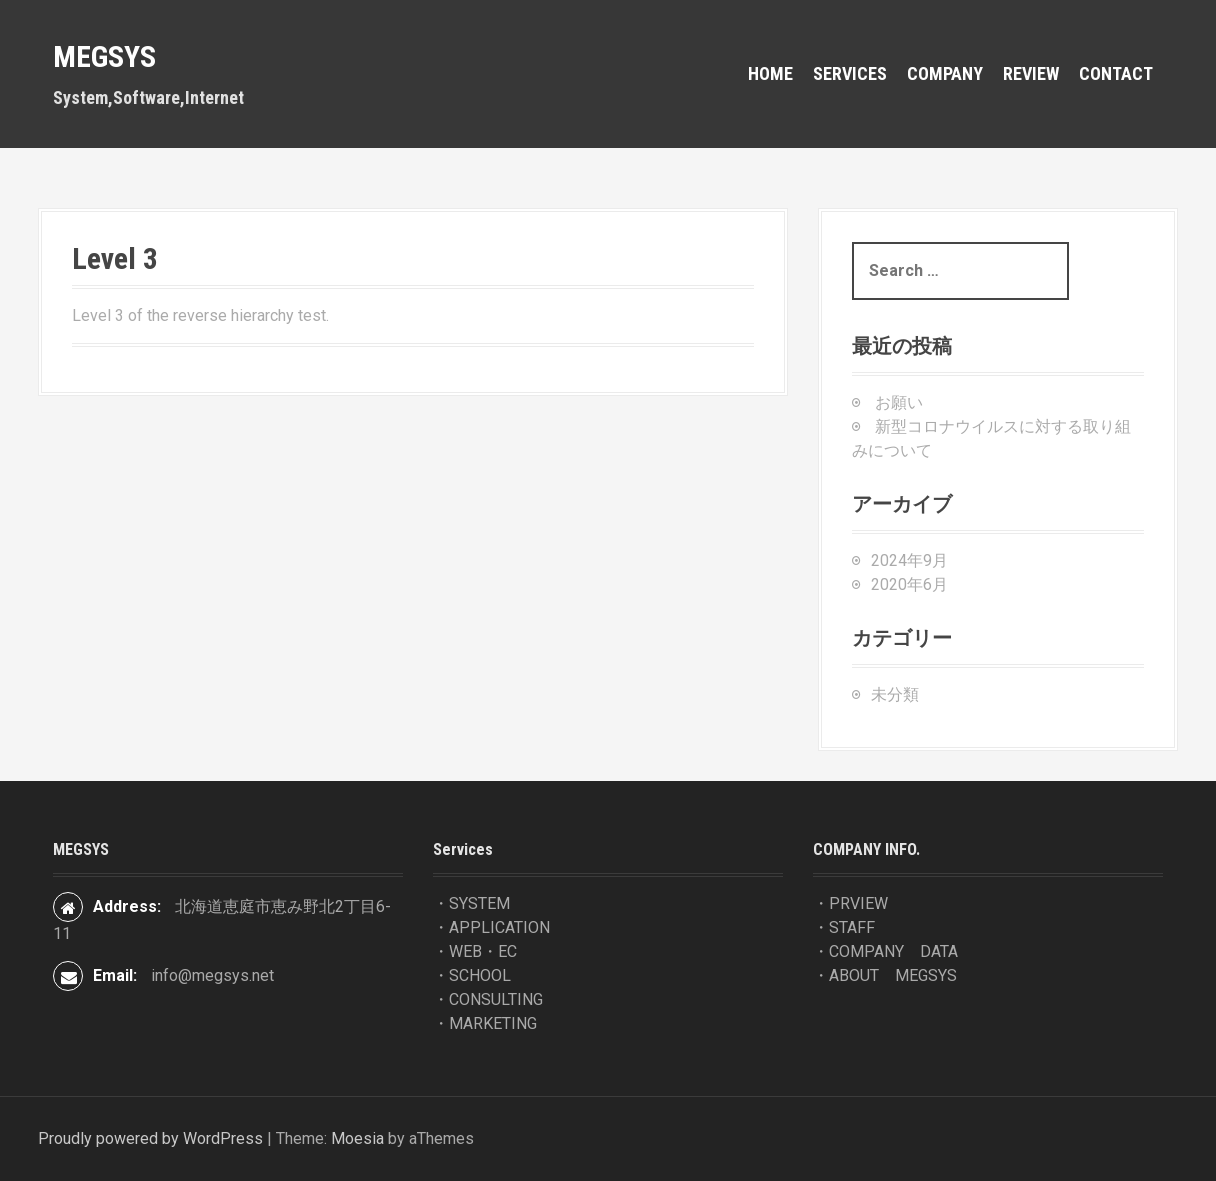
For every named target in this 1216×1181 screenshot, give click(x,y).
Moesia (357, 1138)
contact (1116, 73)
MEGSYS (104, 56)
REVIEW (1031, 73)
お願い (899, 402)
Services (850, 73)
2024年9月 (909, 560)
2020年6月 (909, 584)
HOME (770, 73)
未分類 (895, 694)
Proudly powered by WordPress (150, 1138)
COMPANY (945, 73)
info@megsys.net (212, 975)
